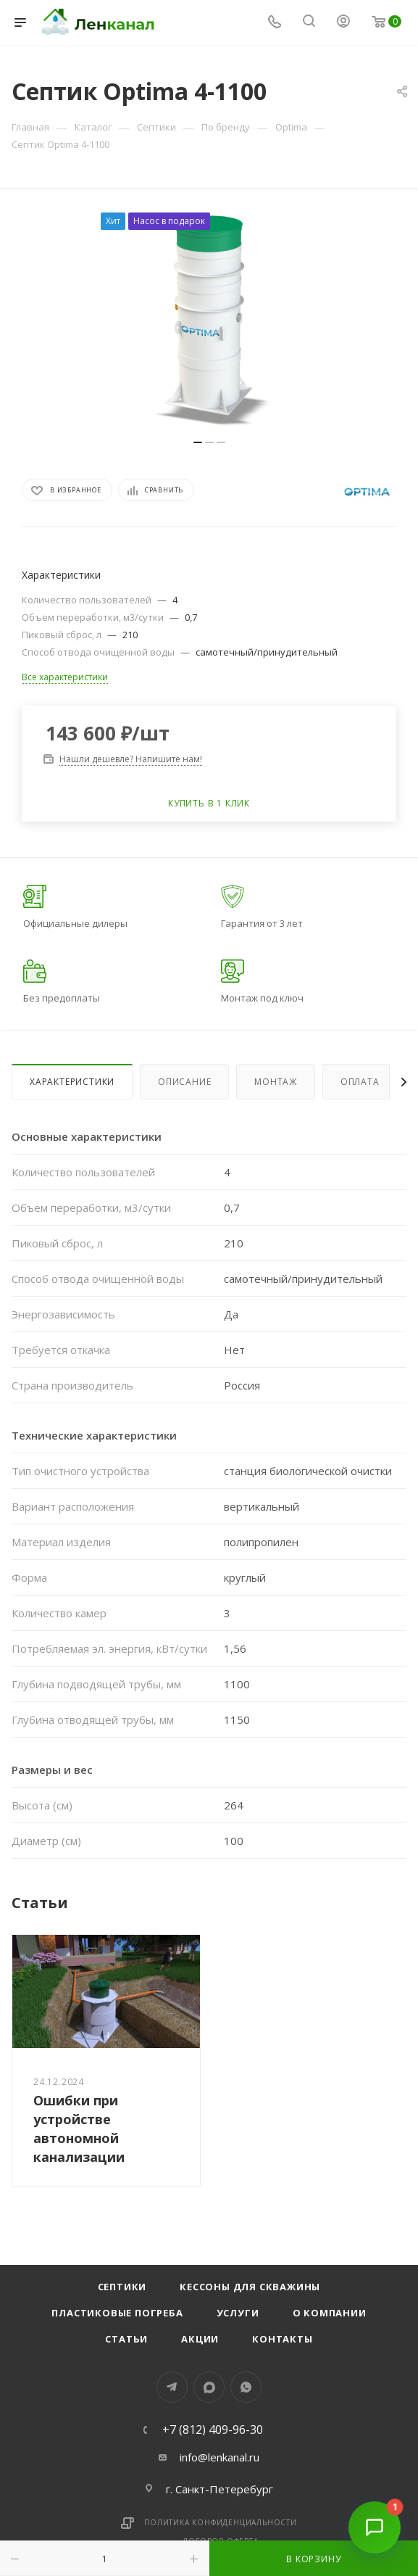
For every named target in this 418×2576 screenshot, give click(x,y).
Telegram (172, 2387)
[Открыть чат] (374, 2532)
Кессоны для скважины (250, 2286)
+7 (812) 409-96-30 (212, 2429)
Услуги (238, 2312)
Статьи (126, 2338)
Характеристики (72, 1082)
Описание (184, 1082)
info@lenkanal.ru (219, 2457)
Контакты (282, 2338)
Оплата (360, 1082)
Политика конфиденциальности (220, 2522)
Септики (122, 2286)
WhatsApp (246, 2387)
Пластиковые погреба (117, 2312)
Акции (200, 2338)
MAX (209, 2387)
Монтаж (275, 1082)
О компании (330, 2312)
